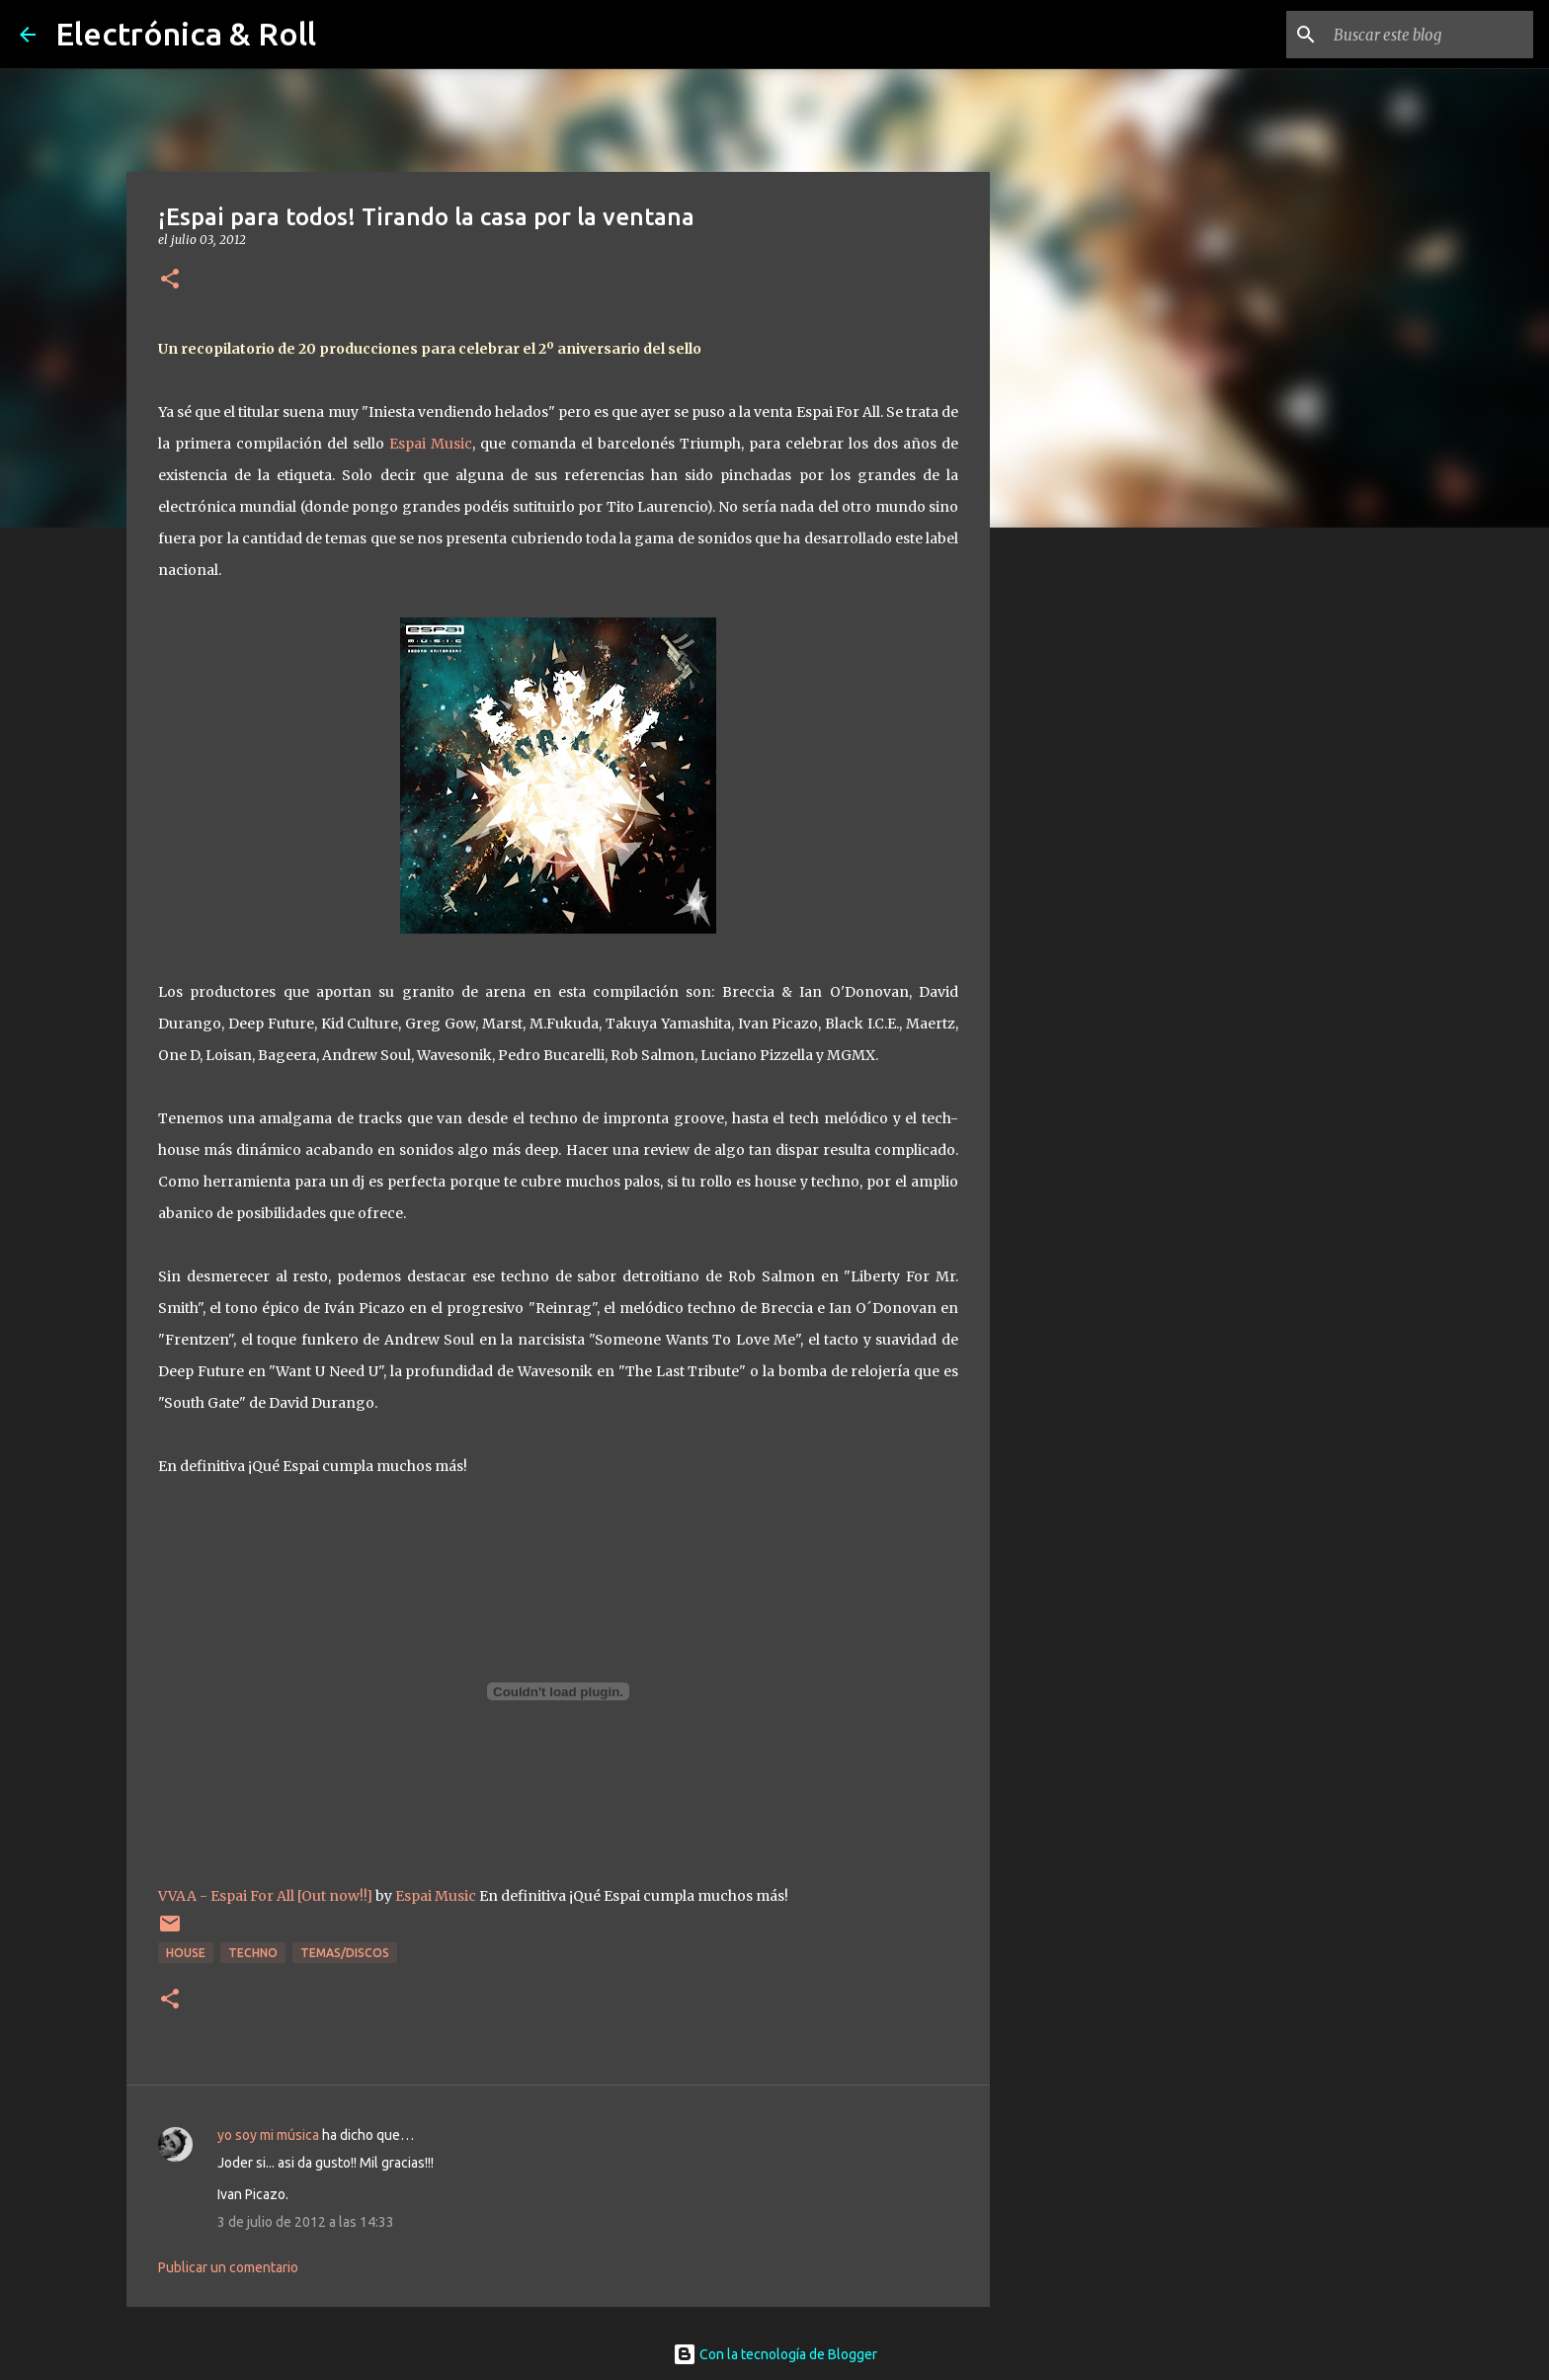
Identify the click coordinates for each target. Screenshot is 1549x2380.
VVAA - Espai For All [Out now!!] (265, 1896)
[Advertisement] (1090, 853)
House (185, 1952)
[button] (170, 280)
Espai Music (430, 443)
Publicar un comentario (228, 2267)
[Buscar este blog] (1429, 34)
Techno (253, 1952)
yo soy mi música (268, 2135)
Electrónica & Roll (185, 33)
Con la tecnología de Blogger (775, 2354)
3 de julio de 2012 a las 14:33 (305, 2222)
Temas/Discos (344, 1952)
